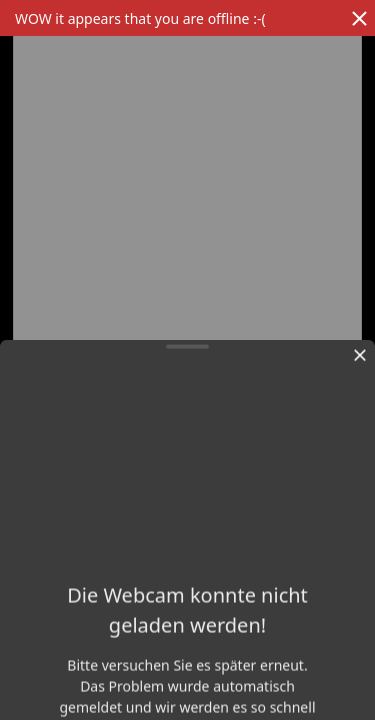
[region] (187, 335)
